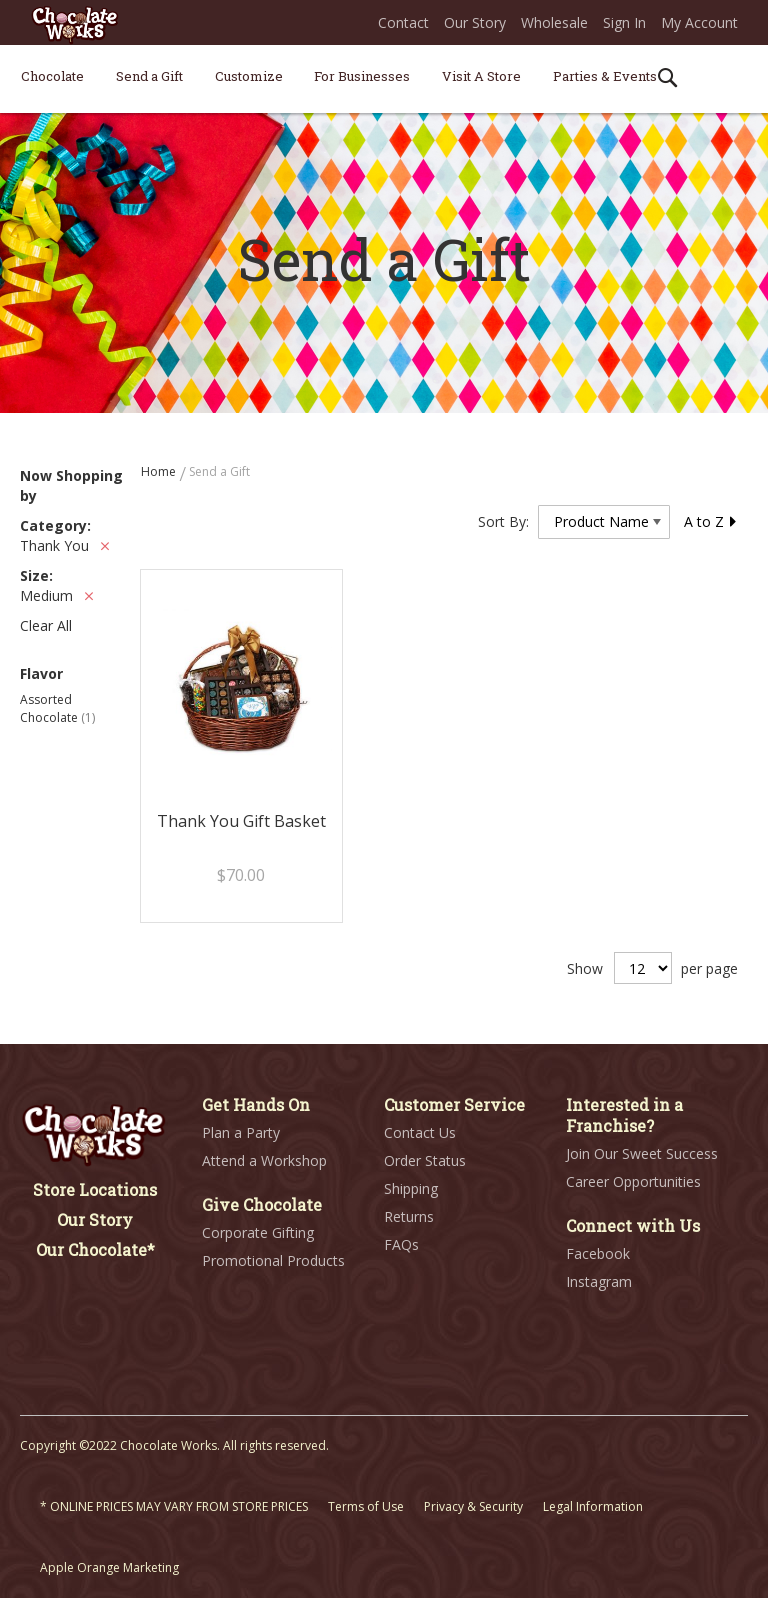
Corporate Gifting (258, 1232)
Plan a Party (241, 1132)
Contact (403, 22)
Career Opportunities (633, 1181)
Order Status (425, 1160)
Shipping (411, 1188)
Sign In (624, 22)
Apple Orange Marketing (109, 1567)
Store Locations (95, 1189)
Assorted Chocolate (57, 708)
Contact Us (420, 1132)
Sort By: (503, 521)
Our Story (475, 22)
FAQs (401, 1244)
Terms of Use (366, 1506)
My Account (699, 22)
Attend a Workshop (264, 1160)
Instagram (599, 1281)
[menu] (384, 79)
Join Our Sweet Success (642, 1153)
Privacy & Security (473, 1506)
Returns (409, 1216)
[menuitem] (52, 76)
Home (160, 471)
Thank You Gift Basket (241, 821)
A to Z (711, 521)
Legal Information (593, 1506)
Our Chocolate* (95, 1249)
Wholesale (554, 22)
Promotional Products (273, 1260)
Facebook (598, 1253)
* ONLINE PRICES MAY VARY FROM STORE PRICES (174, 1506)
